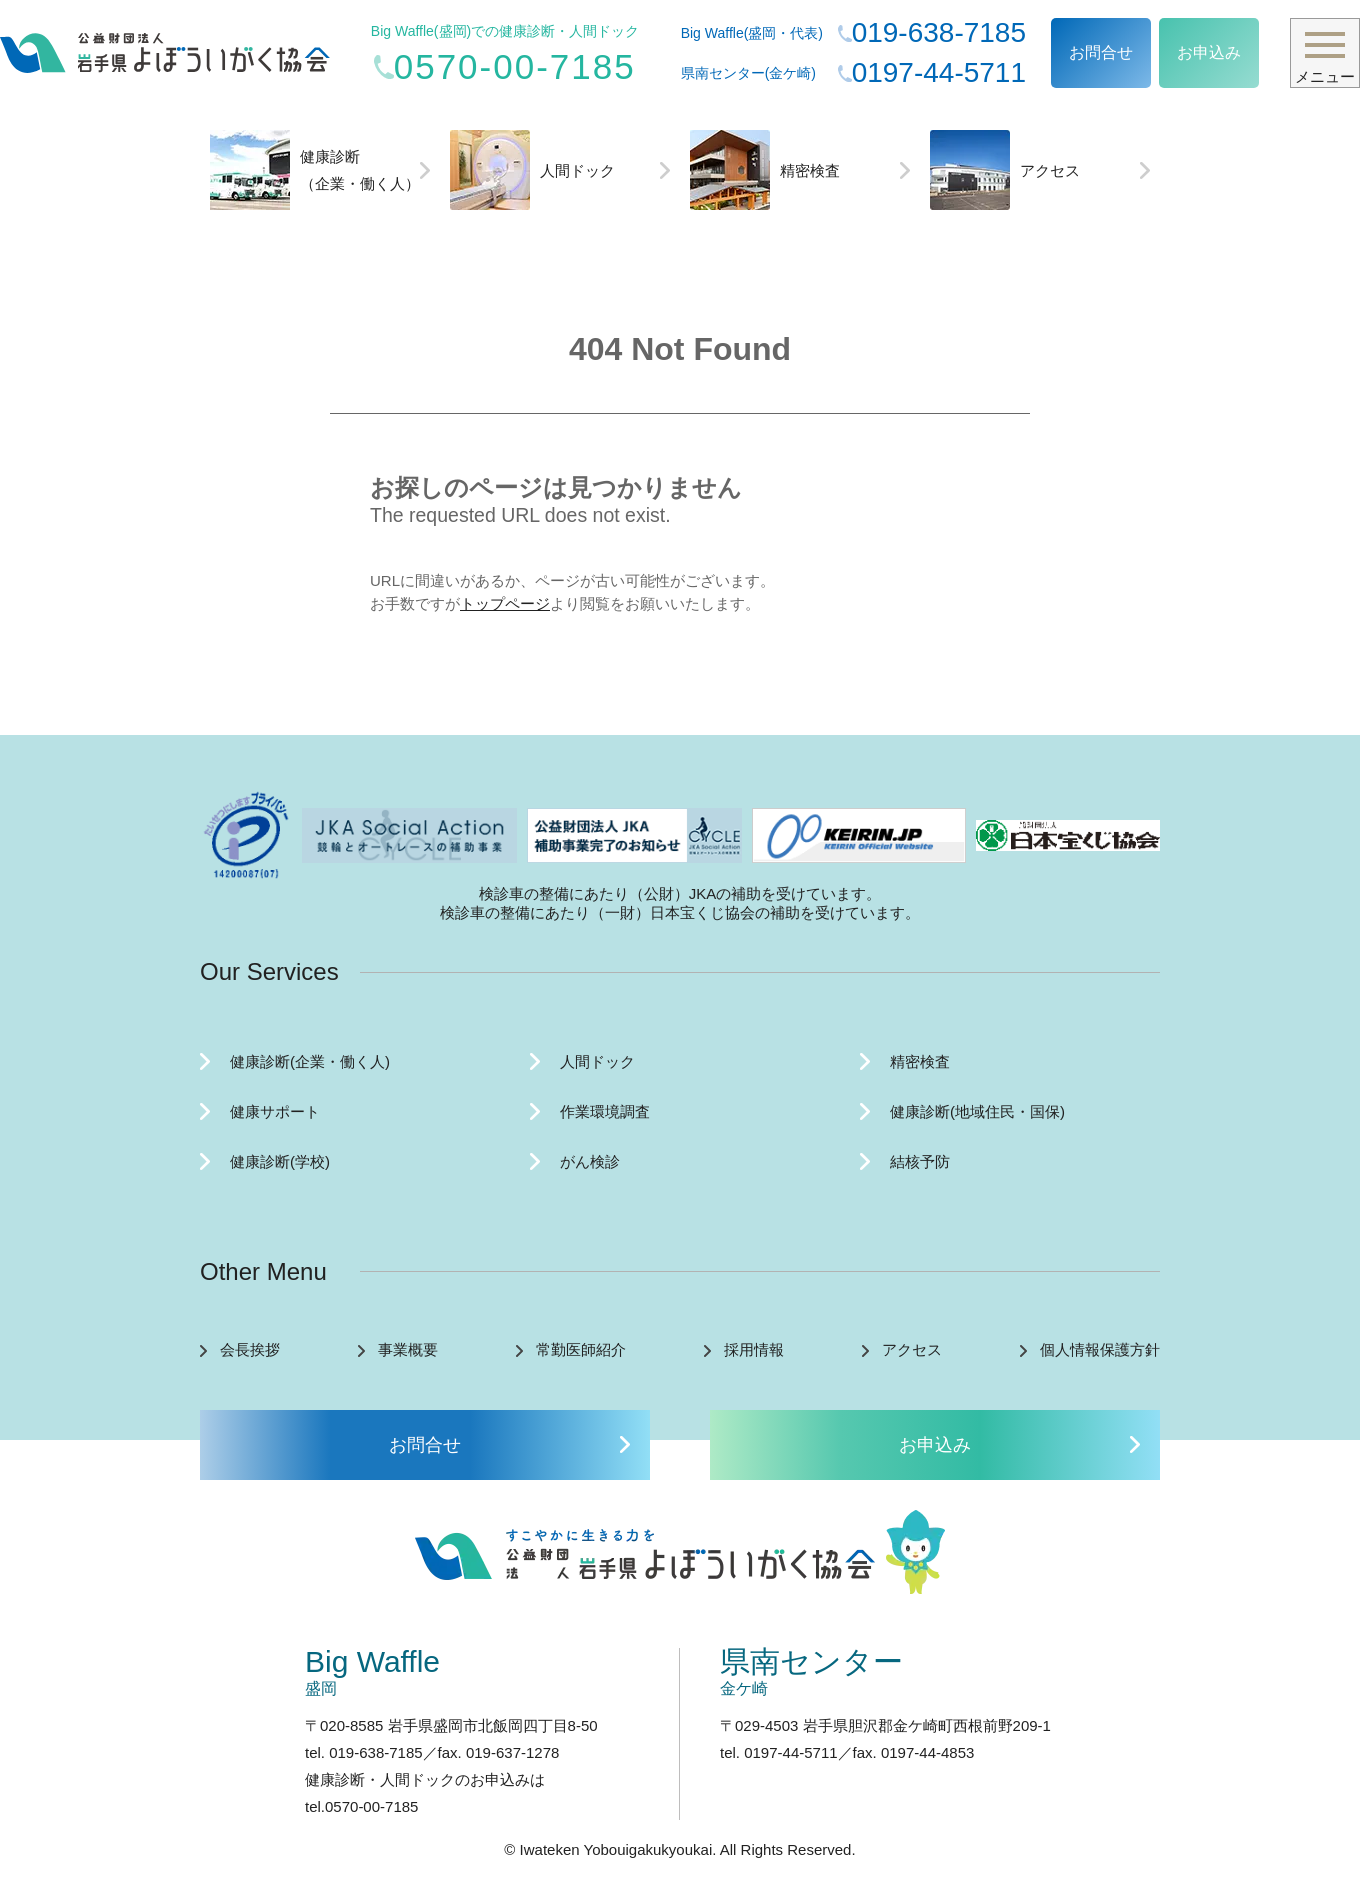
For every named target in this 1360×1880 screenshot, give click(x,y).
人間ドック (532, 170)
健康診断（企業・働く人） (315, 170)
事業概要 (408, 1349)
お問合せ (1101, 52)
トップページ (505, 603)
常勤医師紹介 (581, 1349)
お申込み (1209, 52)
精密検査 (765, 170)
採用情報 (754, 1349)
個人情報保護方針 (1100, 1349)
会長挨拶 (250, 1349)
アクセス (1005, 170)
